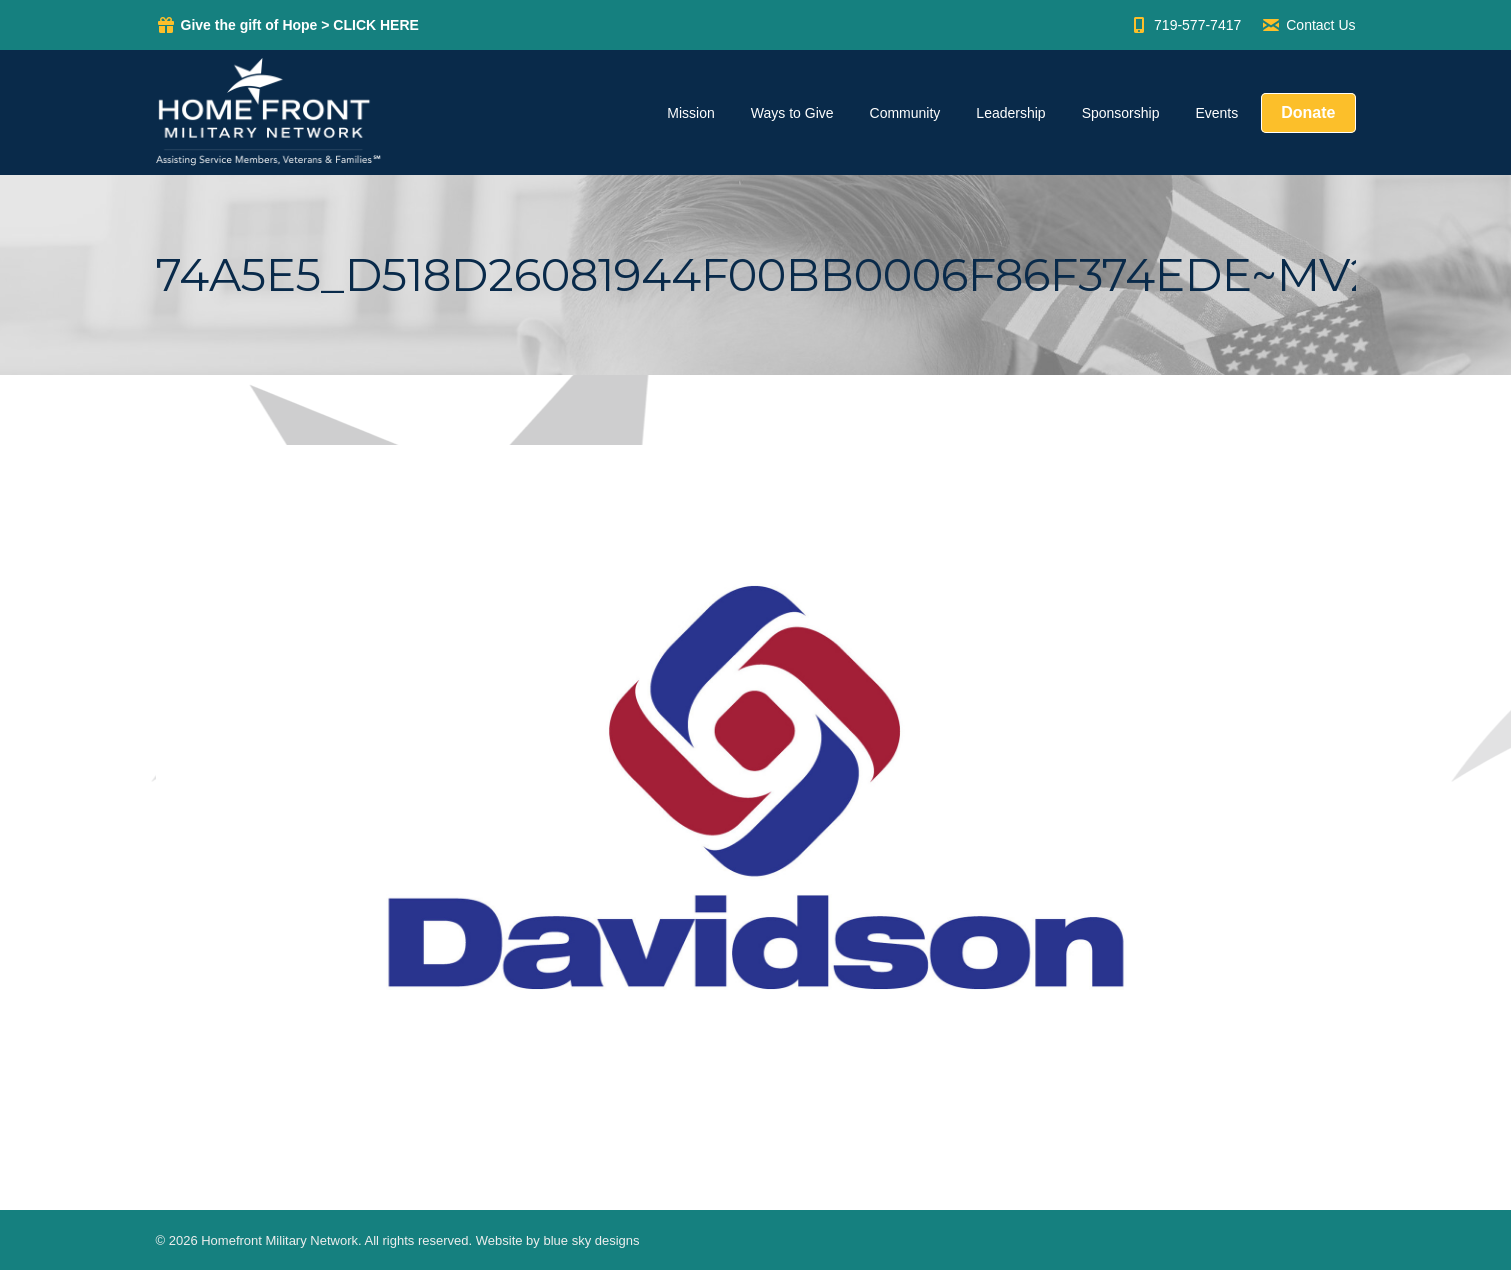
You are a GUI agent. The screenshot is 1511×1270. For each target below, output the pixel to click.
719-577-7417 (1185, 25)
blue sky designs (591, 1240)
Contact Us (1308, 25)
